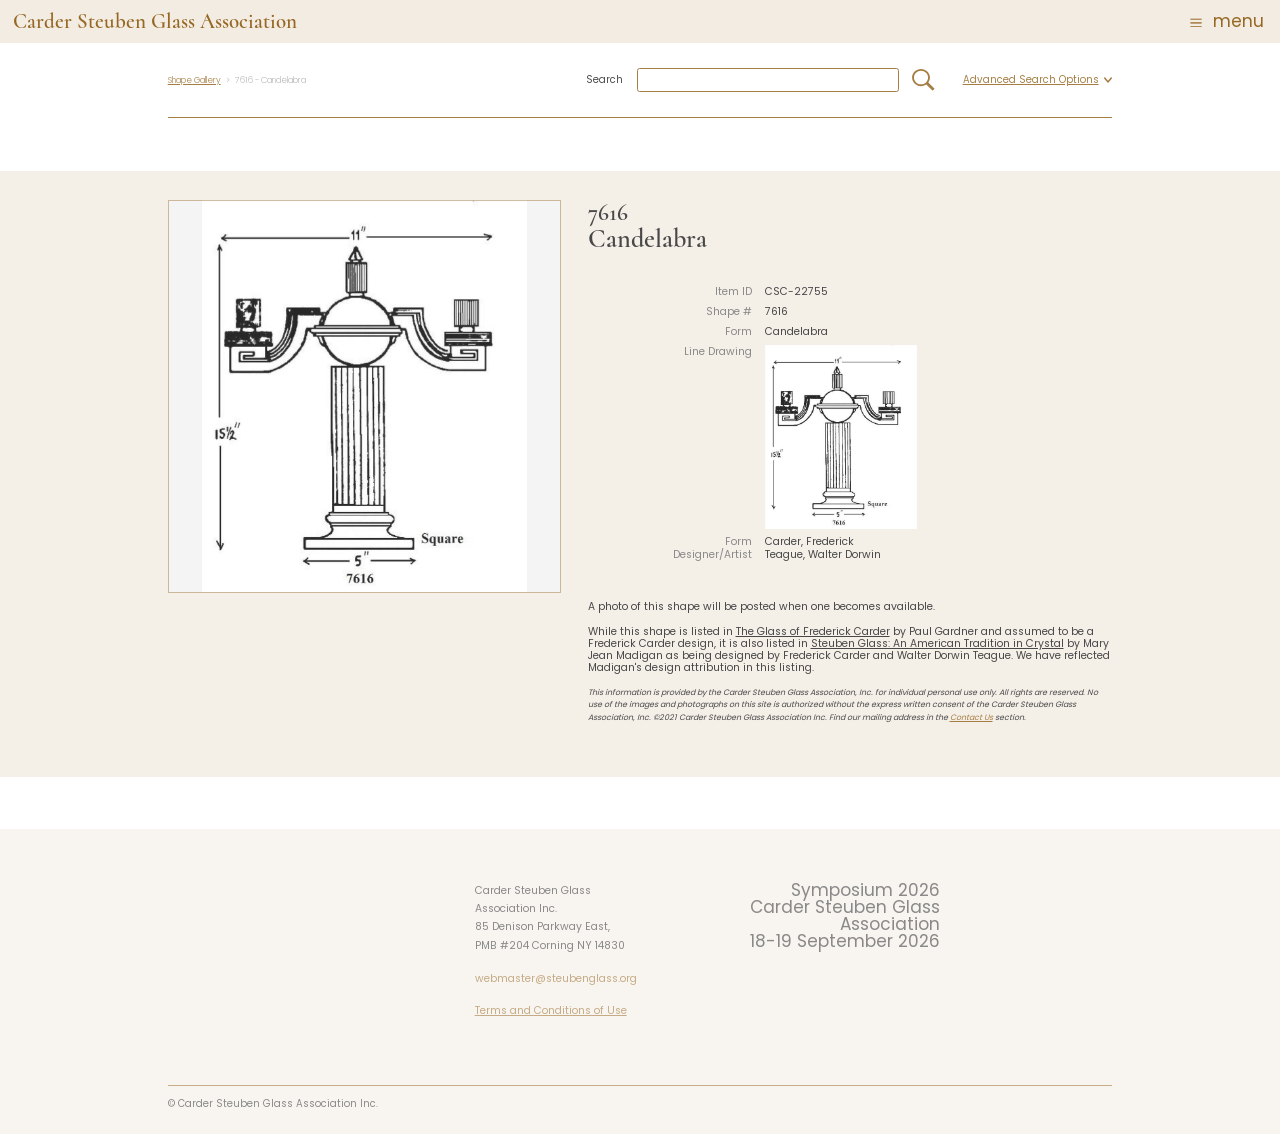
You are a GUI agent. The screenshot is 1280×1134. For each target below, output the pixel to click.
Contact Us (971, 717)
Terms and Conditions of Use (551, 1010)
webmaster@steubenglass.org (556, 978)
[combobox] (768, 80)
